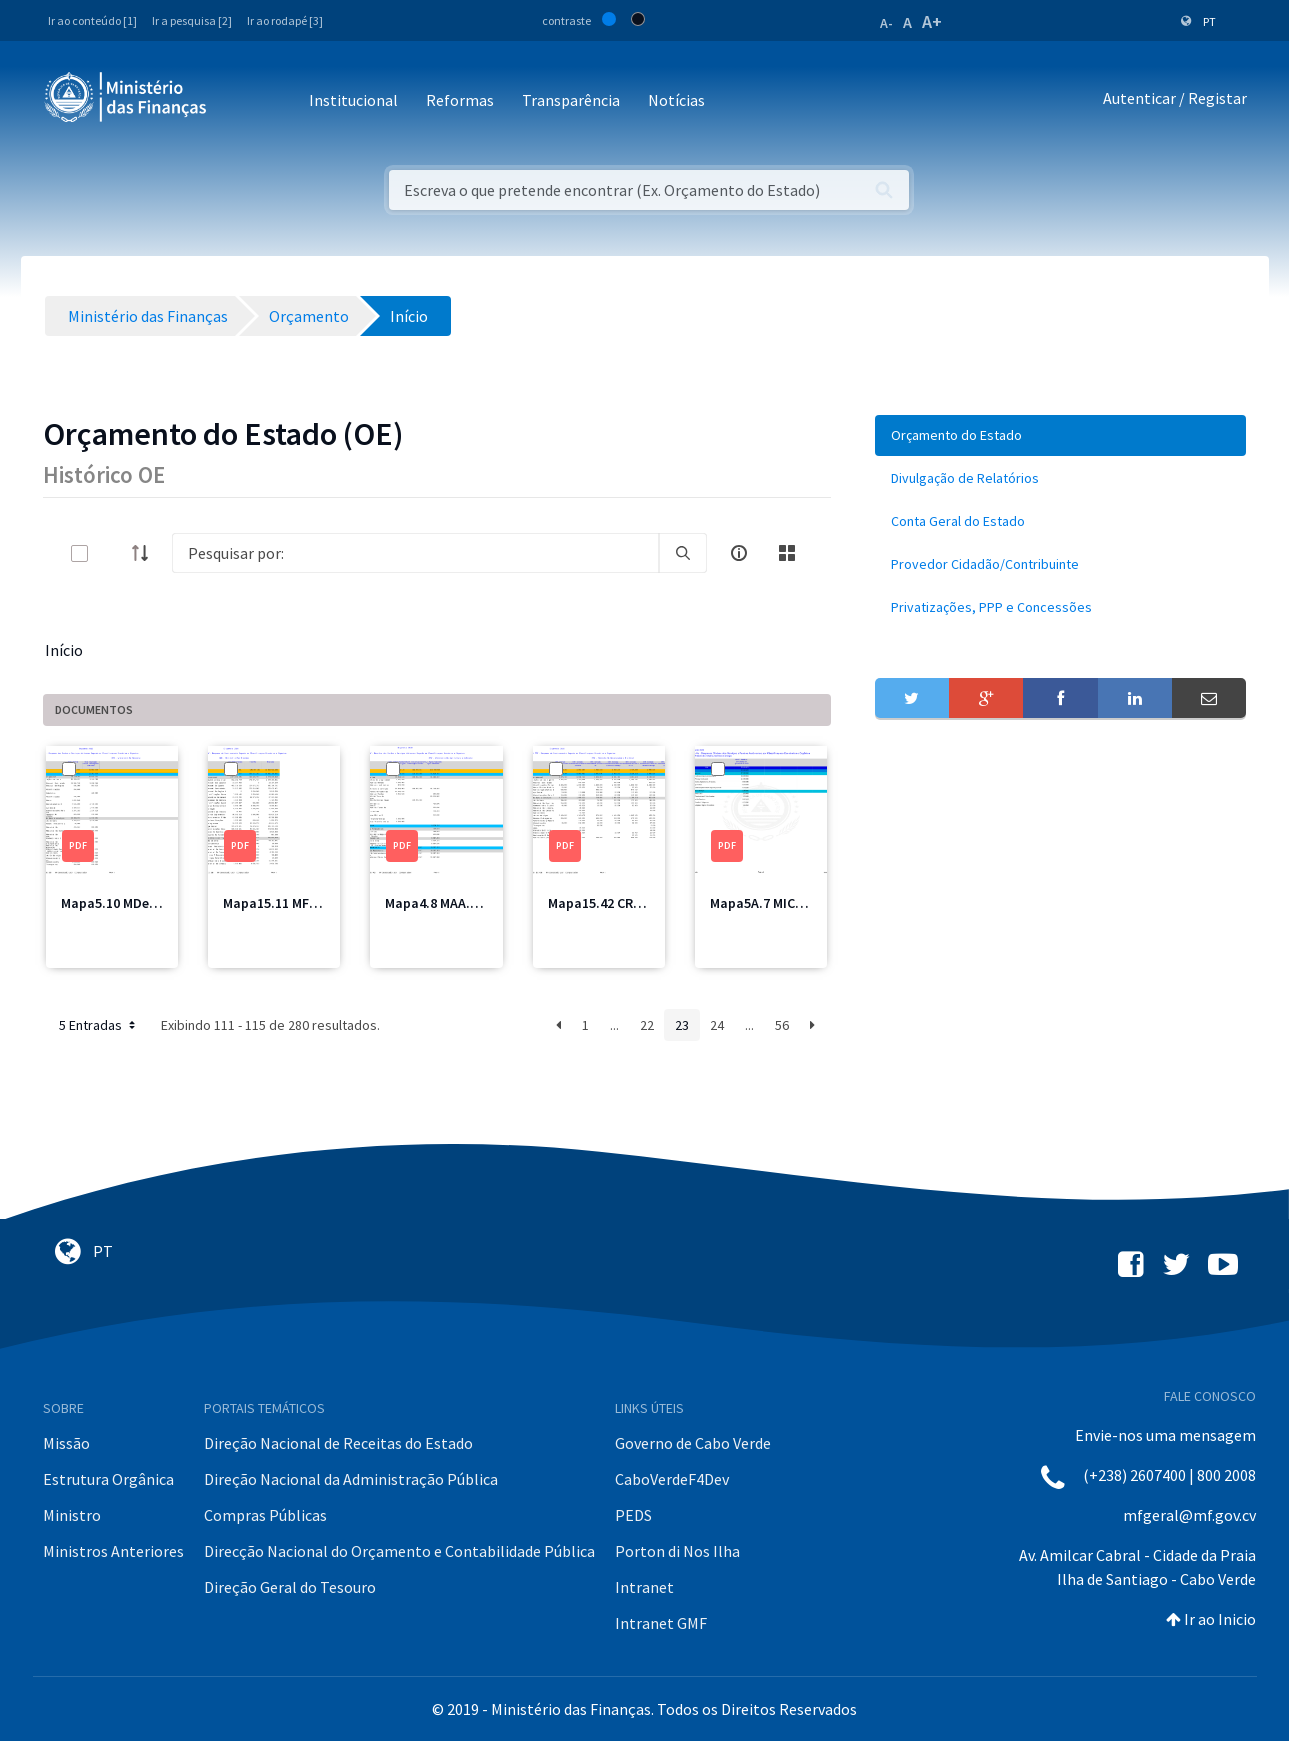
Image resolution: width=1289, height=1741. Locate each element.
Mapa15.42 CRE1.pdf (610, 903)
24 (717, 1025)
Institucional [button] (353, 100)
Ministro (72, 1515)
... (614, 1025)
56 (782, 1025)
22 (647, 1025)
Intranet (644, 1587)
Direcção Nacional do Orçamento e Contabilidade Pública (399, 1551)
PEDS (633, 1515)
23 (682, 1025)
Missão (66, 1443)
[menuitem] (1061, 435)
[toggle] (112, 553)
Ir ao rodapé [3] (285, 20)
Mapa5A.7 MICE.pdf (769, 903)
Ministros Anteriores (113, 1551)
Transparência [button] (571, 100)
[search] (683, 553)
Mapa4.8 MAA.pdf (438, 903)
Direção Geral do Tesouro (290, 1587)
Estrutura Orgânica (108, 1479)
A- (886, 23)
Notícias (676, 100)
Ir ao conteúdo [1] (92, 20)
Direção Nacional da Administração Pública (351, 1479)
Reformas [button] (460, 100)
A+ (932, 21)
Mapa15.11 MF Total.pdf (297, 903)
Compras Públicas (265, 1515)
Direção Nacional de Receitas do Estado (338, 1443)
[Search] (415, 553)
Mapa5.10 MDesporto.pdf (139, 903)
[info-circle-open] (739, 553)
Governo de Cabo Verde (693, 1443)
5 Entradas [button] (99, 1025)
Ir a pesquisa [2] (192, 20)
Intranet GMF (661, 1623)
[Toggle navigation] (238, 101)
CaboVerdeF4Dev (672, 1479)
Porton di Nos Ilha (677, 1551)
